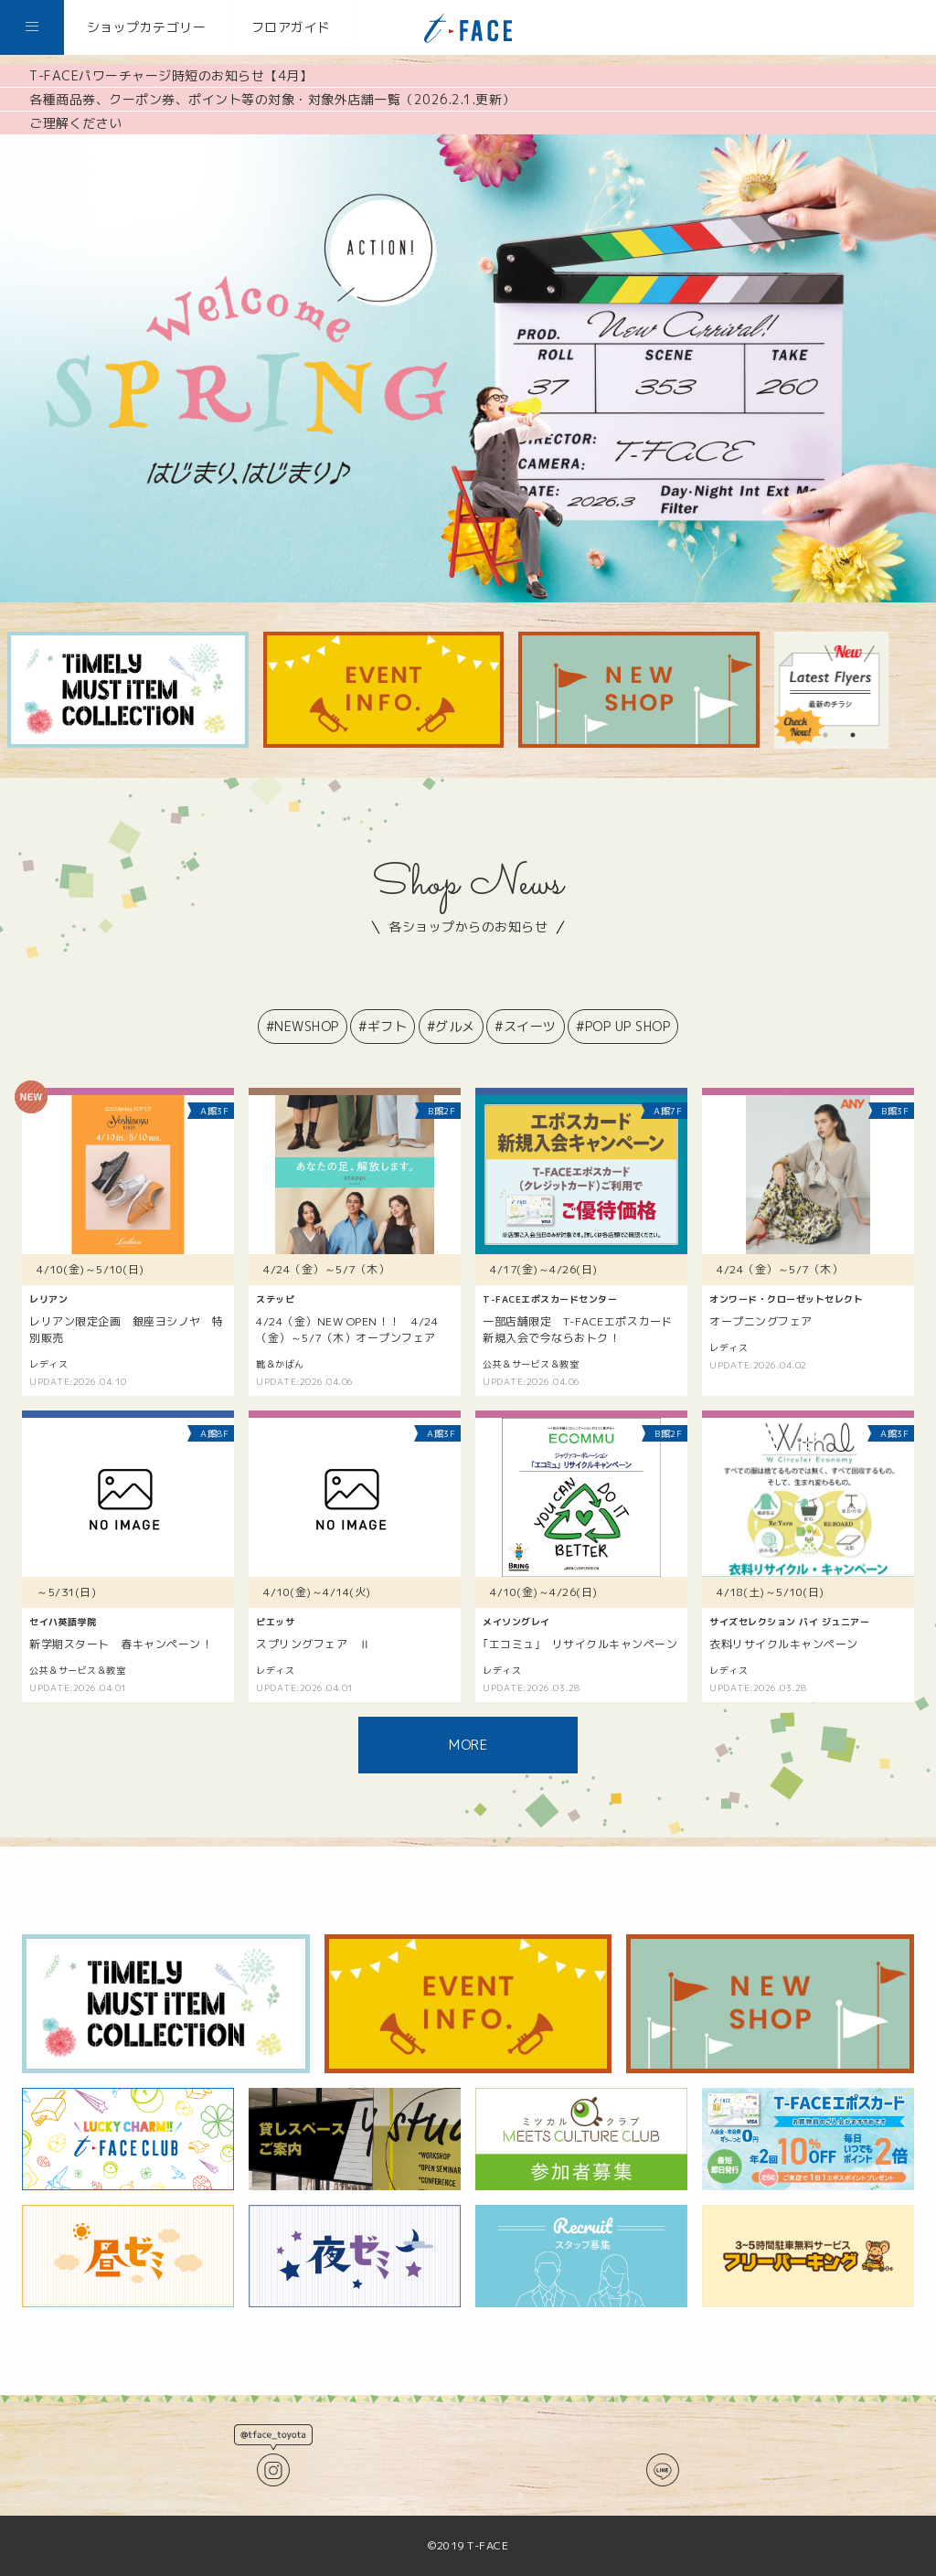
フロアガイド (291, 27)
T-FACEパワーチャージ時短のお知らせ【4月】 (171, 75)
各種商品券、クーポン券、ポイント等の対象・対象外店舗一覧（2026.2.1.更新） (272, 99)
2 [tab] (853, 735)
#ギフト (382, 1026)
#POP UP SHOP (623, 1026)
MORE (468, 1744)
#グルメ (451, 1026)
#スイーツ (526, 1026)
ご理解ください (75, 123)
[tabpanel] (832, 690)
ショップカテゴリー (147, 27)
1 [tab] (825, 735)
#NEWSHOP (302, 1026)
